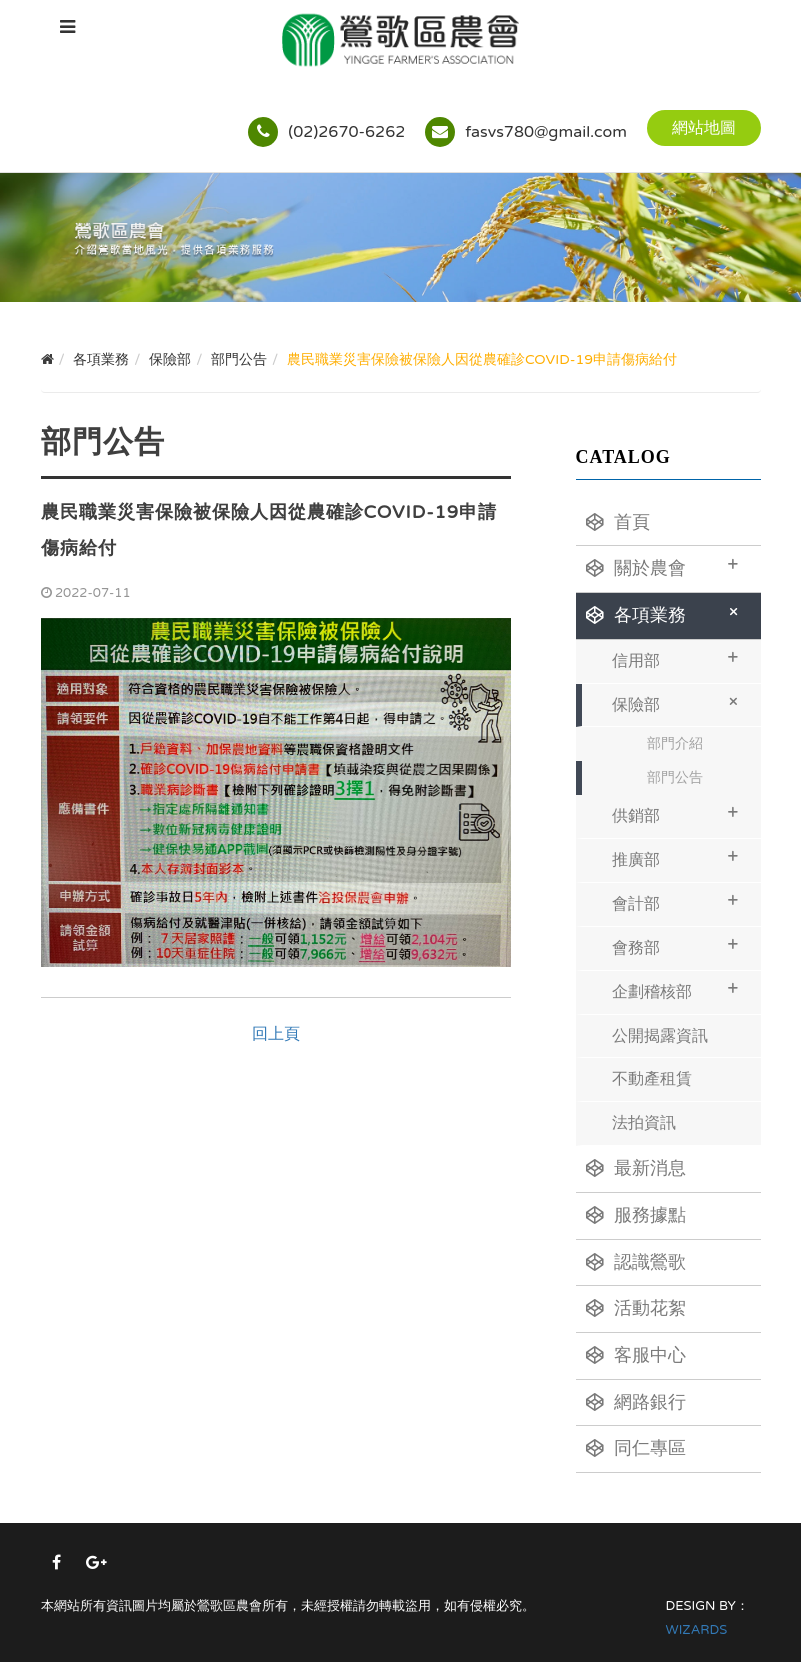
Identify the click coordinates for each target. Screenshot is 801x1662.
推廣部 (675, 857)
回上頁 (276, 1034)
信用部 (675, 658)
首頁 (618, 522)
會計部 (675, 901)
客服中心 (636, 1355)
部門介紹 (675, 743)
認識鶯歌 (636, 1262)
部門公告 (675, 777)
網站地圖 (704, 128)
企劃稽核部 (675, 989)
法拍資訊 (644, 1123)
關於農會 (662, 566)
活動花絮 (636, 1308)
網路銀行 (636, 1402)
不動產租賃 (652, 1079)
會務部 (675, 945)
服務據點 (636, 1215)
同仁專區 (636, 1448)
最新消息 (636, 1168)
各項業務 (666, 613)
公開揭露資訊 (660, 1036)
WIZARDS (697, 1630)
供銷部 (675, 813)
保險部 (679, 701)
